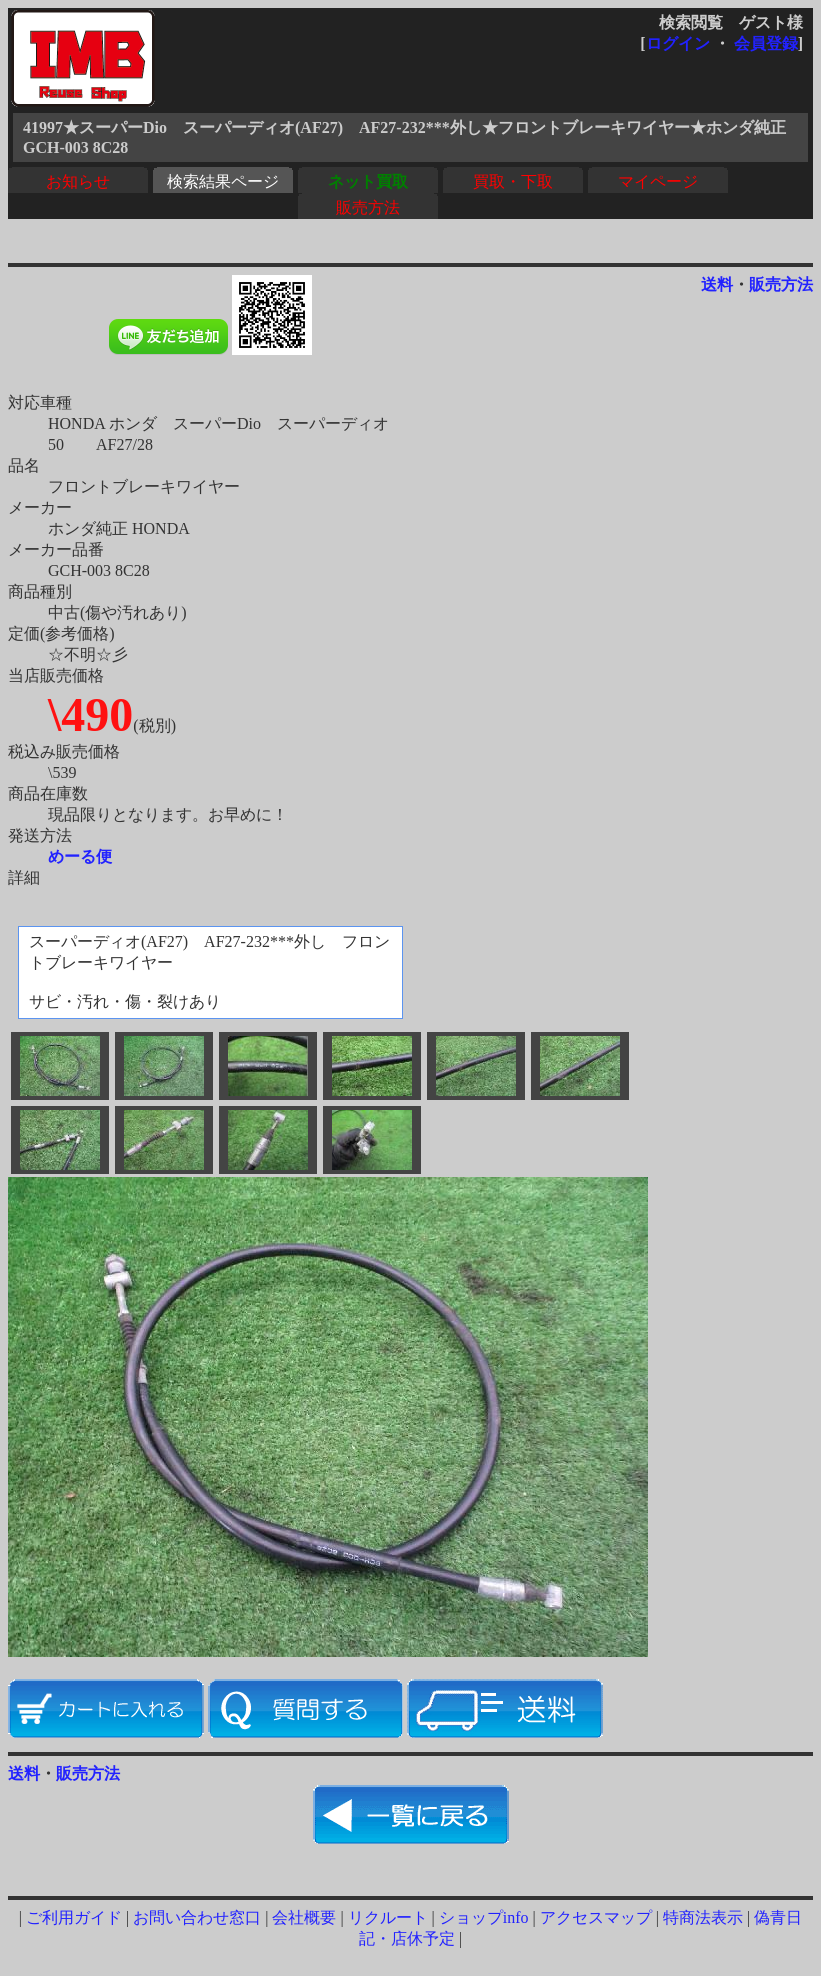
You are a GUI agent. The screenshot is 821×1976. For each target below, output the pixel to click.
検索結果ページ (223, 181)
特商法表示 (703, 1917)
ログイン (678, 43)
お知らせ (78, 181)
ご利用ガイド (74, 1917)
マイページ (658, 181)
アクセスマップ (596, 1917)
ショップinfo (484, 1917)
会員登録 (766, 43)
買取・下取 (513, 181)
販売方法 (368, 207)
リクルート (388, 1917)
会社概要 (304, 1917)
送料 (717, 284)
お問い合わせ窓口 (197, 1917)
